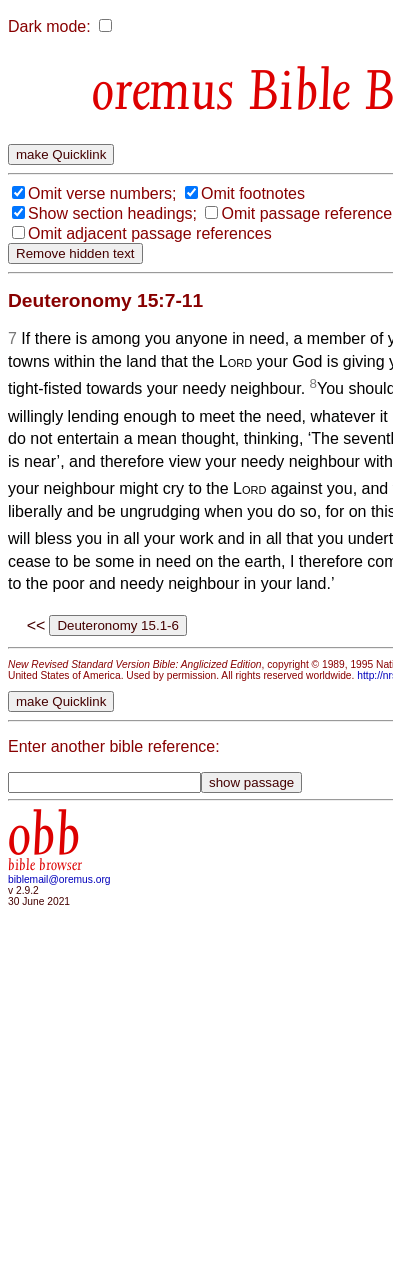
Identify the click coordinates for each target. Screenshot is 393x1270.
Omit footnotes (253, 193)
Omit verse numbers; (102, 193)
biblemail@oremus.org (59, 879)
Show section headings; (112, 213)
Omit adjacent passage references (150, 233)
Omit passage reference (306, 213)
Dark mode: (49, 26)
